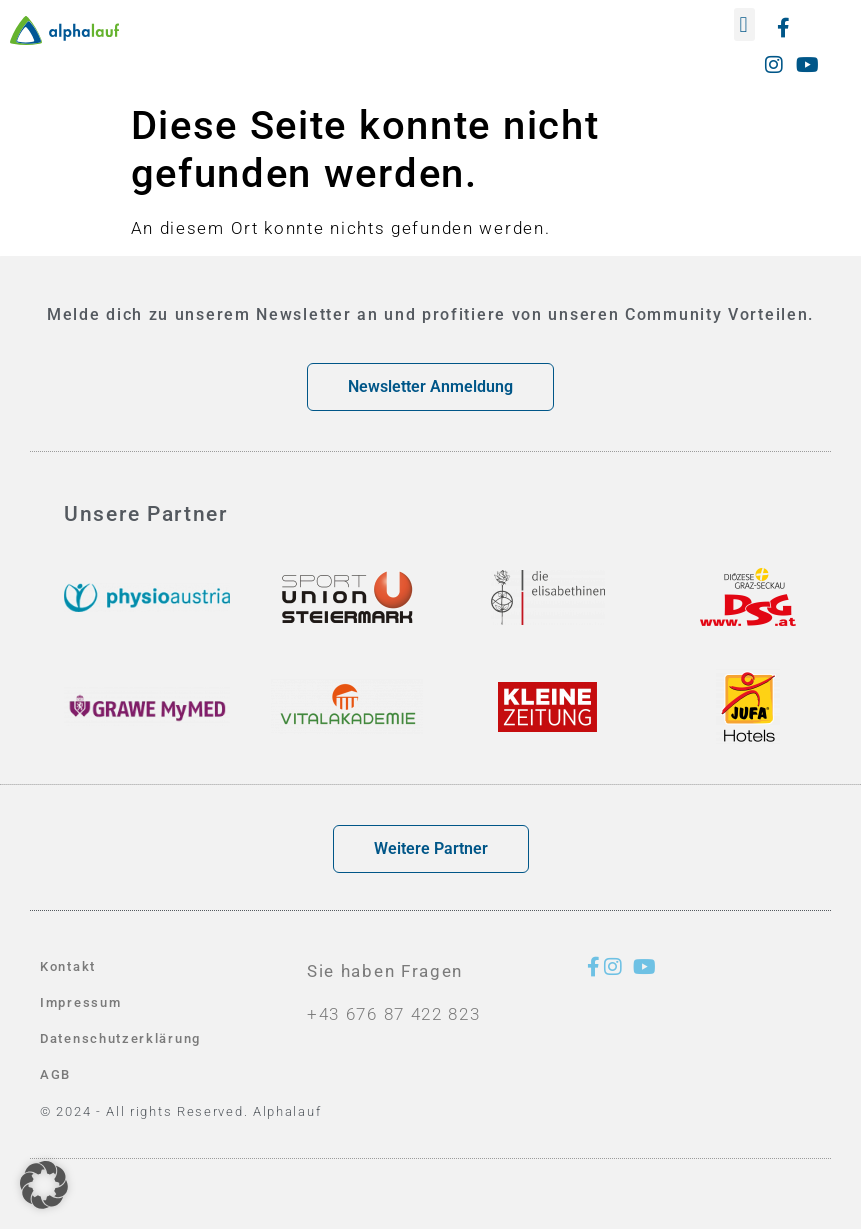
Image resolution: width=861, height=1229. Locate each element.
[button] (744, 24)
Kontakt (68, 966)
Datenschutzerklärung (120, 1038)
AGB (55, 1074)
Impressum (80, 1002)
